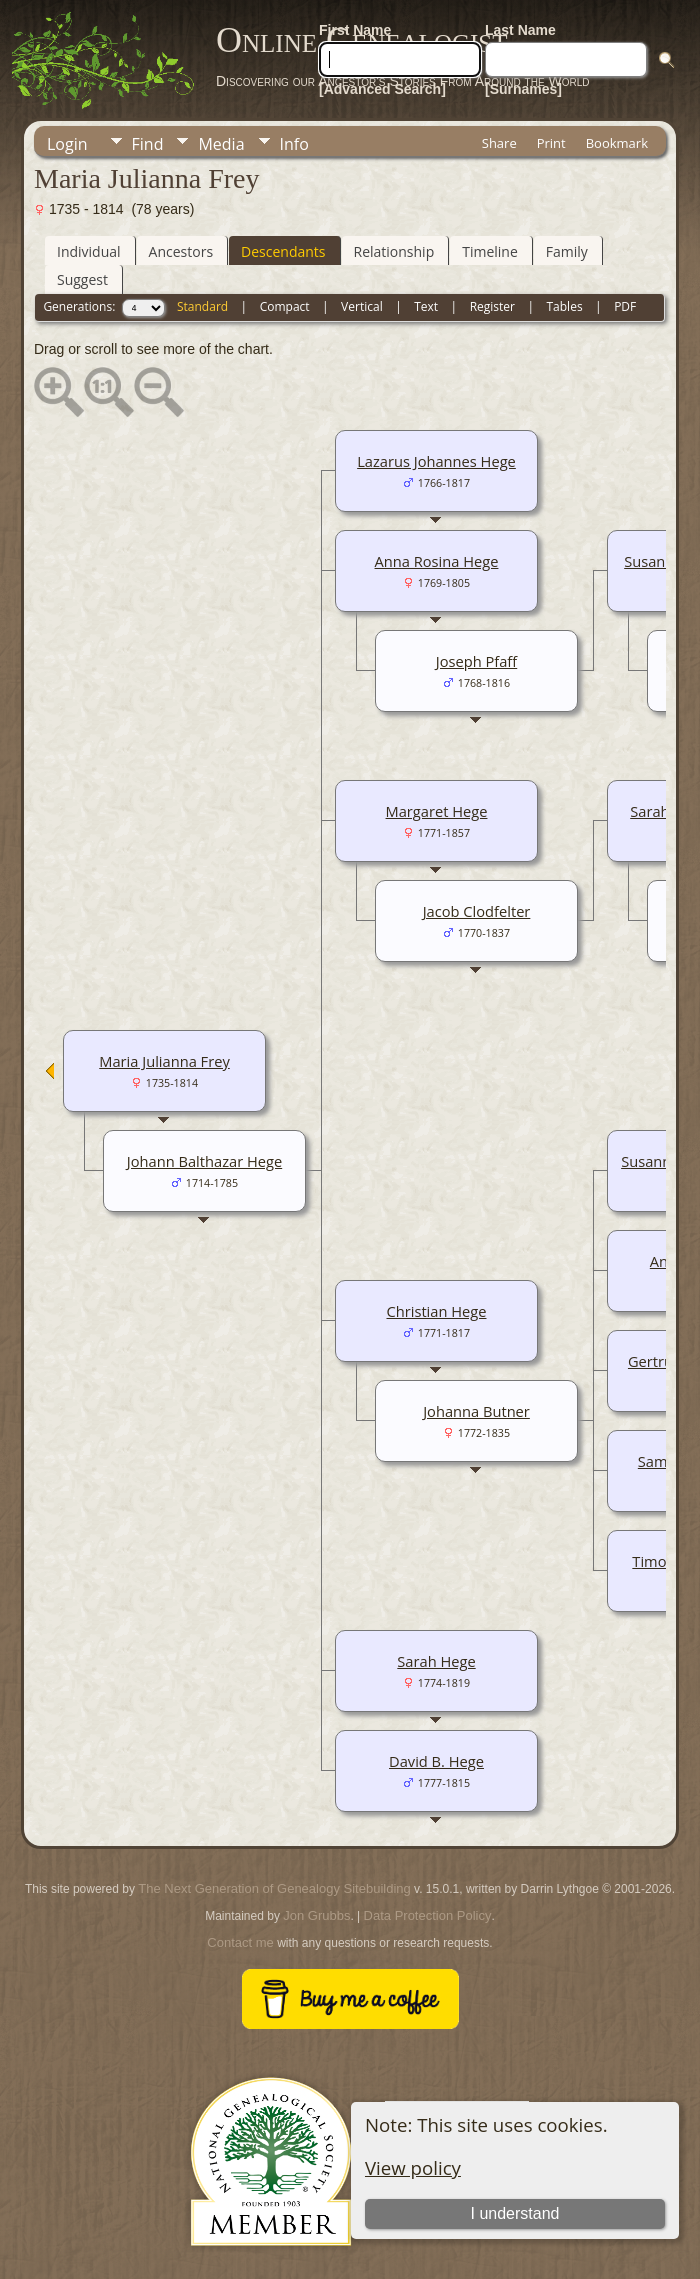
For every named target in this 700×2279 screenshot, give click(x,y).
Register (492, 306)
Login (67, 144)
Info (294, 144)
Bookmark (617, 143)
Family (567, 251)
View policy (413, 2167)
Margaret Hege (437, 811)
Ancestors (181, 251)
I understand (515, 2213)
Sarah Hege (436, 1661)
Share (499, 143)
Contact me (240, 1942)
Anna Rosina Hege (437, 561)
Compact (285, 306)
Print (551, 143)
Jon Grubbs (316, 1915)
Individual (89, 251)
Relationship (394, 251)
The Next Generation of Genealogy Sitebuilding (274, 1888)
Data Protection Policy (428, 1915)
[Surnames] (523, 89)
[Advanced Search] (382, 89)
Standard (202, 306)
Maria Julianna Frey (164, 1061)
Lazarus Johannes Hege (436, 461)
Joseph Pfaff (476, 661)
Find (148, 144)
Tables (565, 306)
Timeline (490, 251)
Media (221, 144)
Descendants (283, 251)
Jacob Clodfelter (477, 911)
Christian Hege (437, 1311)
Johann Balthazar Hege (204, 1161)
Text (426, 306)
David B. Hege (436, 1761)
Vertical (362, 306)
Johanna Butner (476, 1411)
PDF (625, 306)
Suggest (82, 279)
